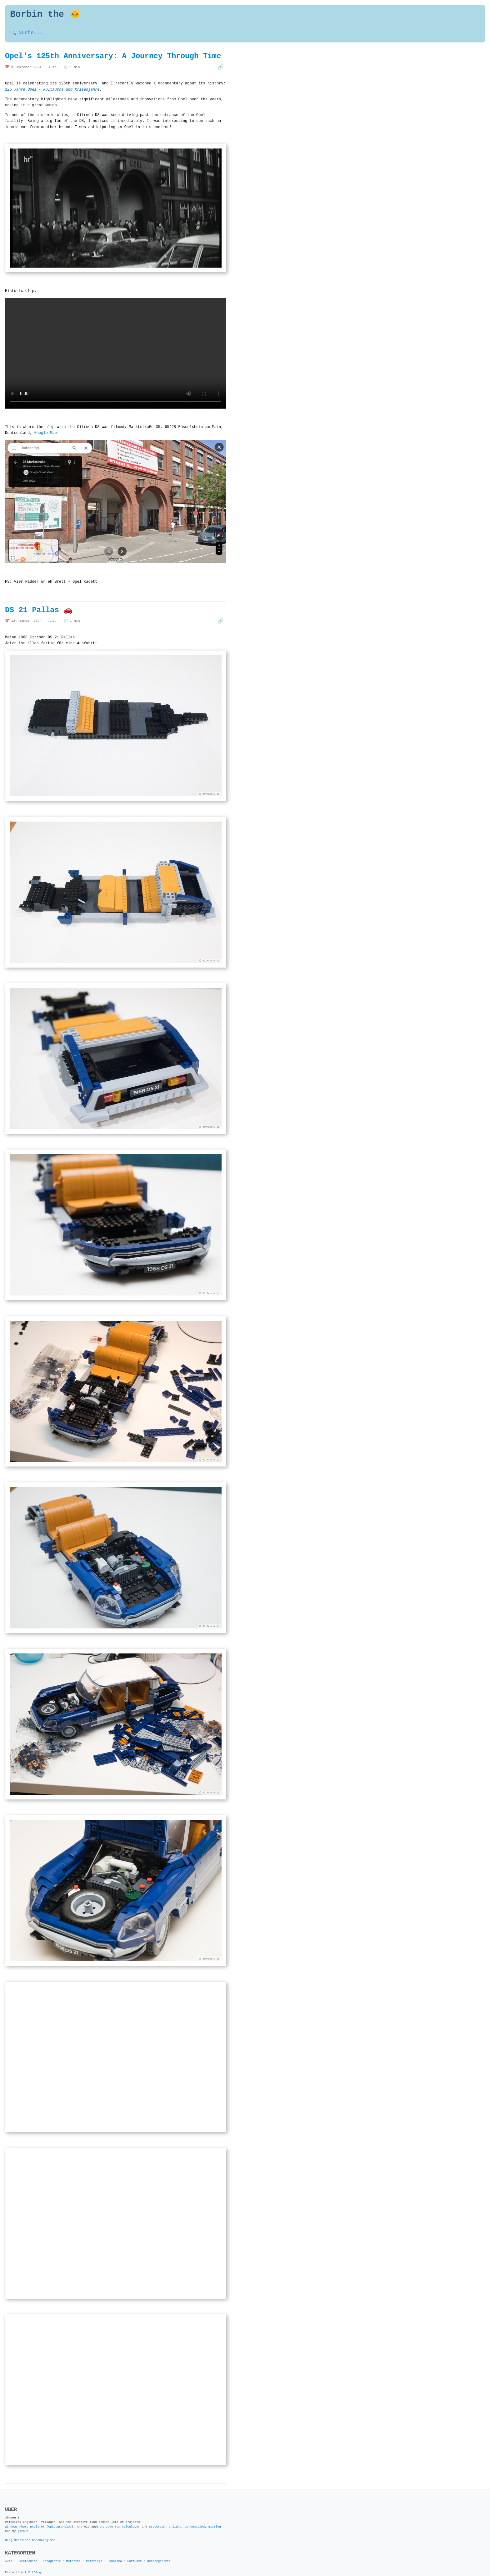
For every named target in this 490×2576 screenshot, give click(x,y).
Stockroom (157, 2518)
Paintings (94, 2552)
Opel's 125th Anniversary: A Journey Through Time (113, 56)
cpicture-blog (60, 2518)
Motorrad (73, 2552)
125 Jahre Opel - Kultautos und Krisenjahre (52, 90)
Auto (52, 67)
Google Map (45, 432)
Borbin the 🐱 (45, 14)
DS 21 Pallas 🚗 (39, 608)
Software (135, 2552)
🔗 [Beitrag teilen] (221, 67)
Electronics (27, 2552)
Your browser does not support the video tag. (115, 352)
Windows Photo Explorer (25, 2518)
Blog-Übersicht (17, 2531)
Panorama (115, 2552)
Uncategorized (159, 2552)
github (23, 2522)
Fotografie (52, 2552)
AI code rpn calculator (120, 2518)
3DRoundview (195, 2518)
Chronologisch (43, 2531)
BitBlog (214, 2518)
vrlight (175, 2518)
